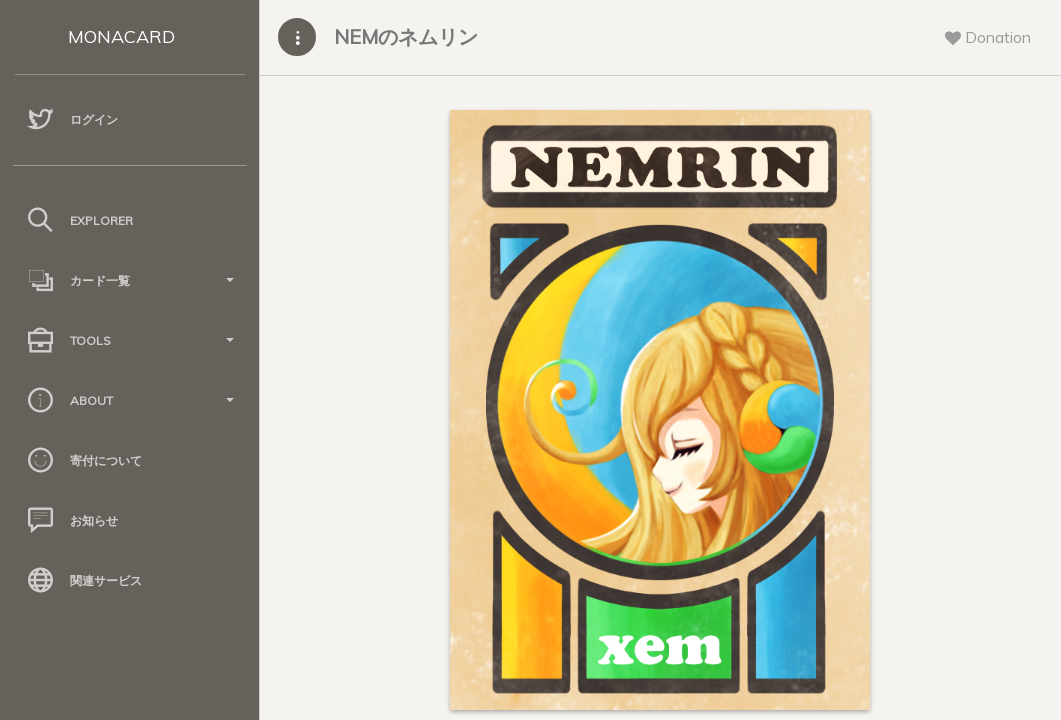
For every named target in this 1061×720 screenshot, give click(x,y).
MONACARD (121, 36)
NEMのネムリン (406, 36)
